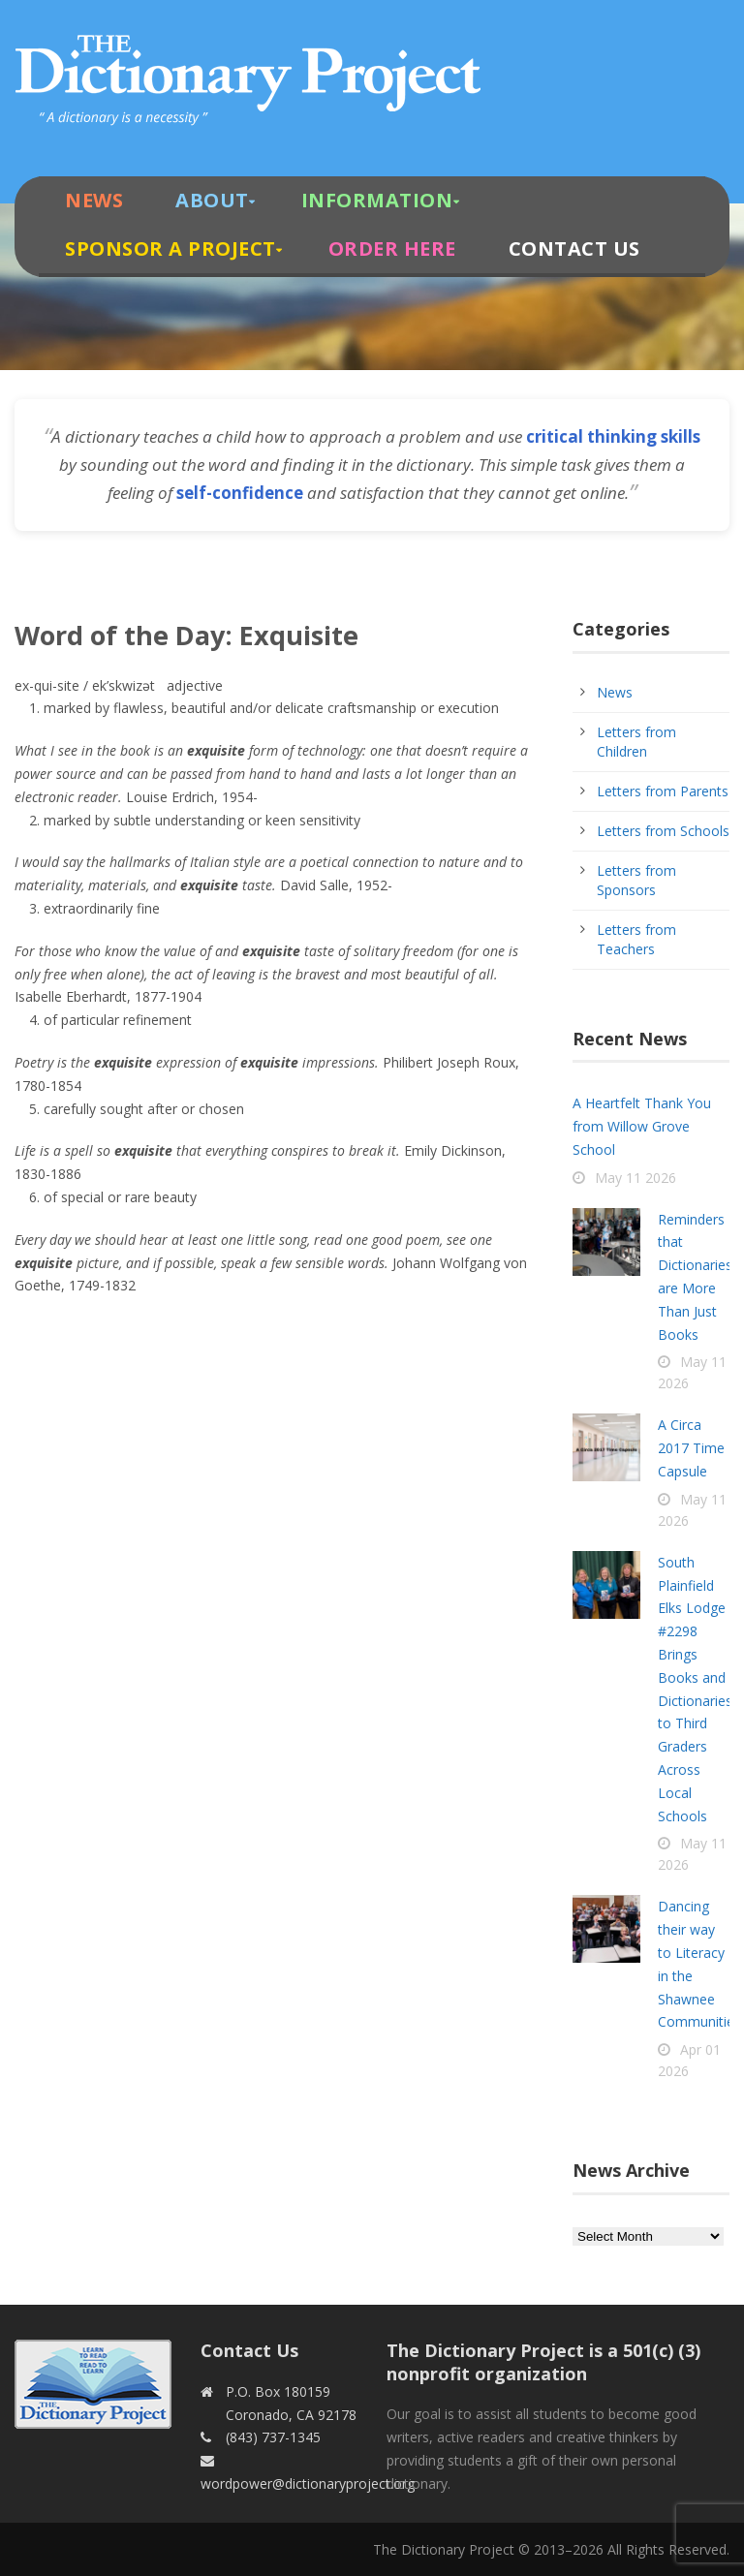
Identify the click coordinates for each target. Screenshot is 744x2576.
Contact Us (574, 248)
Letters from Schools (663, 831)
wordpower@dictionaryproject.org (308, 2483)
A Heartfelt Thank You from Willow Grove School (642, 1126)
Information (377, 200)
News (94, 200)
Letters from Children (636, 741)
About (212, 200)
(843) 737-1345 (273, 2437)
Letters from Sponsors (636, 880)
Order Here (392, 248)
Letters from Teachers (636, 939)
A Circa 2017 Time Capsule (691, 1447)
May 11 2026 (635, 1177)
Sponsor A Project (170, 248)
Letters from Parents (662, 791)
